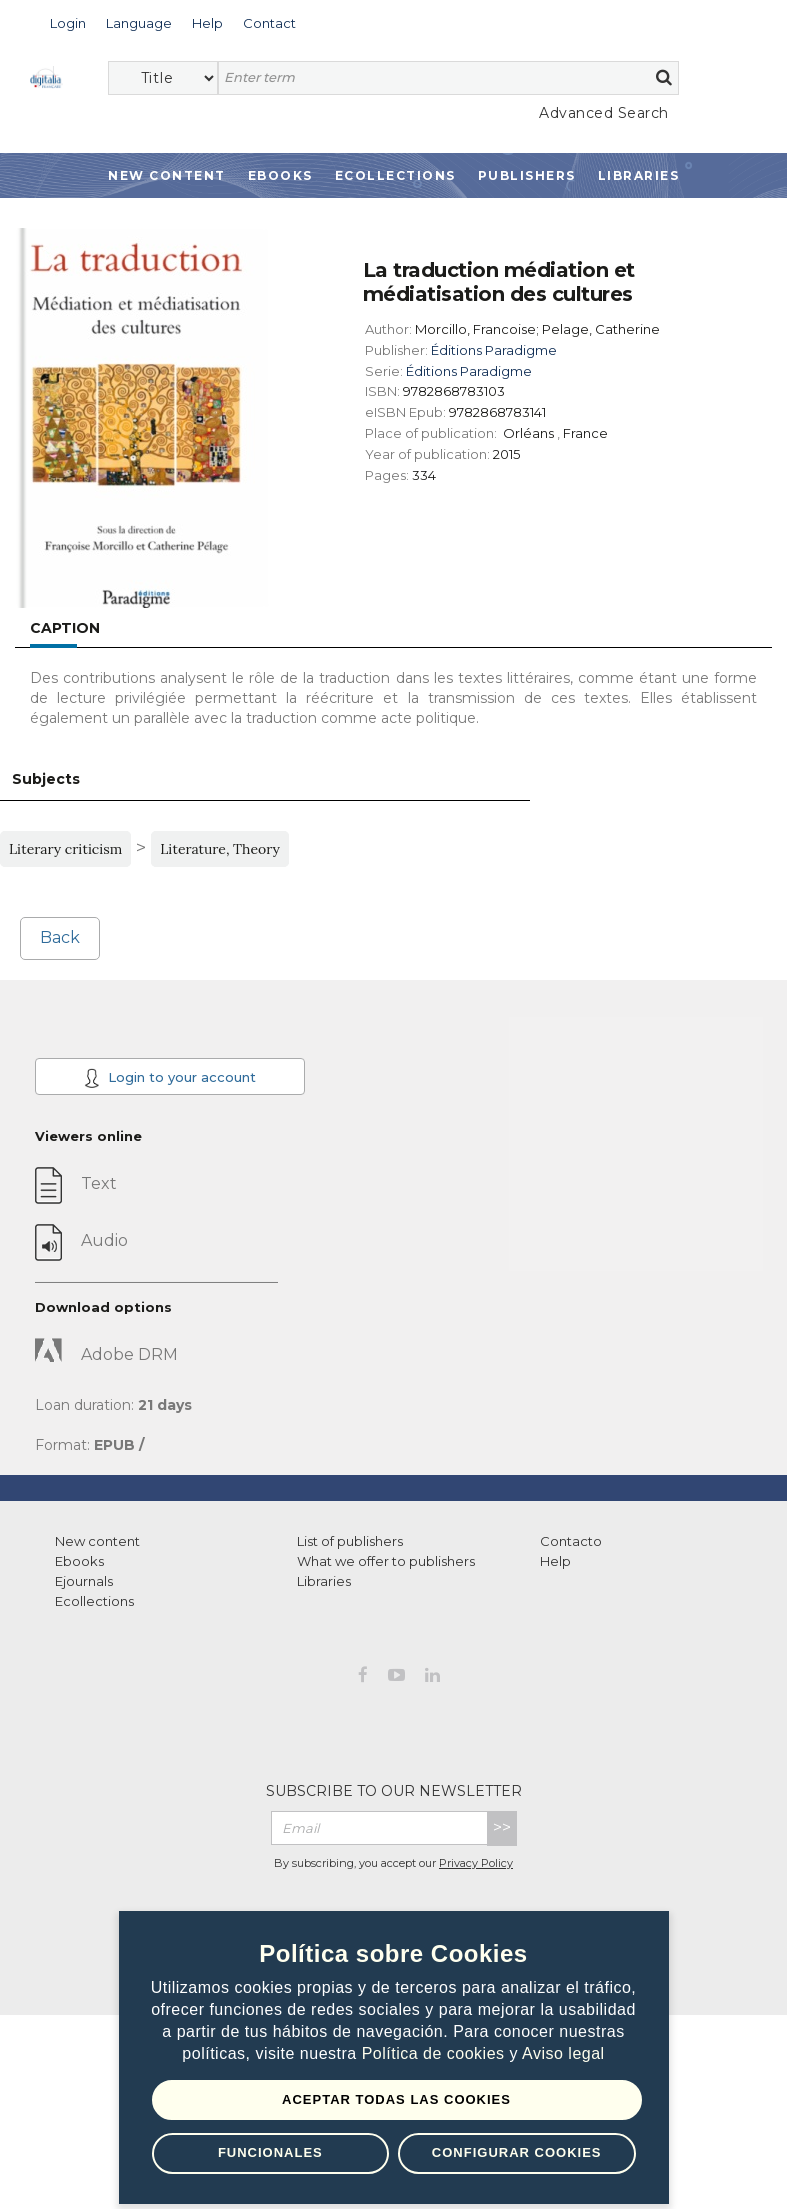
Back (60, 937)
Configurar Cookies (517, 2152)
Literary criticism (65, 849)
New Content (167, 175)
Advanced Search (604, 113)
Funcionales (270, 2152)
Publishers (527, 175)
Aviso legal (563, 2053)
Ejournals (84, 1581)
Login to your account (170, 1078)
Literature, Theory (220, 849)
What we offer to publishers (386, 1561)
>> (502, 1827)
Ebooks (280, 175)
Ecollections (395, 175)
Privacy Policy (476, 1863)
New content (97, 1541)
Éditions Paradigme (494, 350)
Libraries (639, 175)
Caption (65, 628)
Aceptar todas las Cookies (396, 2099)
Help (555, 1561)
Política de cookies (436, 2053)
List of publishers (350, 1541)
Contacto (571, 1541)
